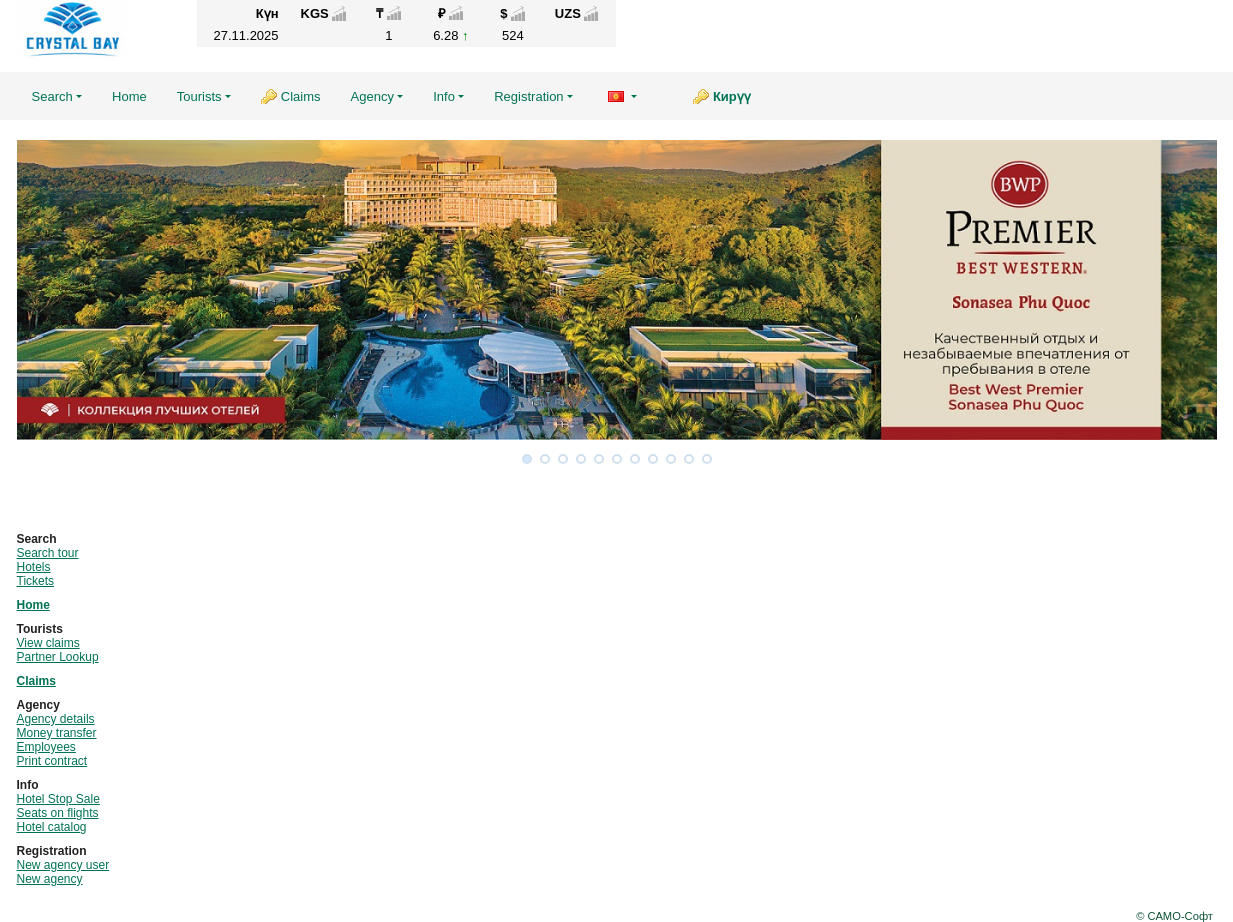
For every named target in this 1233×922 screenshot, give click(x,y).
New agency (50, 879)
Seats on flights (58, 813)
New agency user (63, 865)
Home (129, 96)
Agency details (56, 719)
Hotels (34, 567)
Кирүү (732, 96)
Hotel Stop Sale (58, 799)
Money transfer (57, 733)
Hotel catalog (52, 827)
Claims (301, 96)
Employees (46, 747)
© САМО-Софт (1174, 916)
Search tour (48, 553)
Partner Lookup (58, 657)
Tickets (36, 581)
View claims (48, 643)
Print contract (52, 761)
